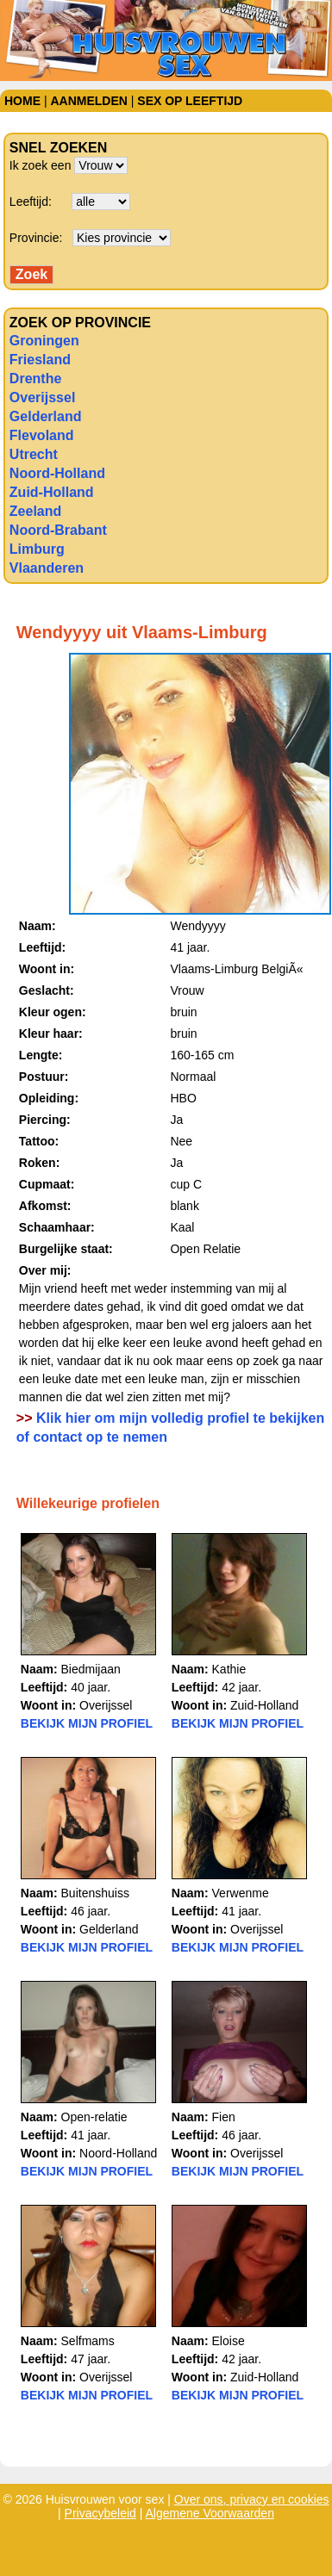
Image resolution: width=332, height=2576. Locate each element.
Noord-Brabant (58, 530)
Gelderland (45, 416)
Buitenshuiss (95, 1893)
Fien (223, 2117)
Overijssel (42, 397)
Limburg (37, 549)
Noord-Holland (57, 473)
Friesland (40, 359)
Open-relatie (94, 2117)
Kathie (229, 1669)
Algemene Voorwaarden (210, 2513)
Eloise (228, 2341)
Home (22, 101)
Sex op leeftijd (189, 101)
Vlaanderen (46, 568)
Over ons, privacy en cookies (251, 2499)
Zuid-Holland (51, 492)
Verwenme (240, 1893)
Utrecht (33, 454)
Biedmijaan (91, 1669)
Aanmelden (88, 101)
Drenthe (35, 378)
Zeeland (35, 511)
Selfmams (88, 2341)
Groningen (44, 340)
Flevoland (41, 435)
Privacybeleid (100, 2513)
